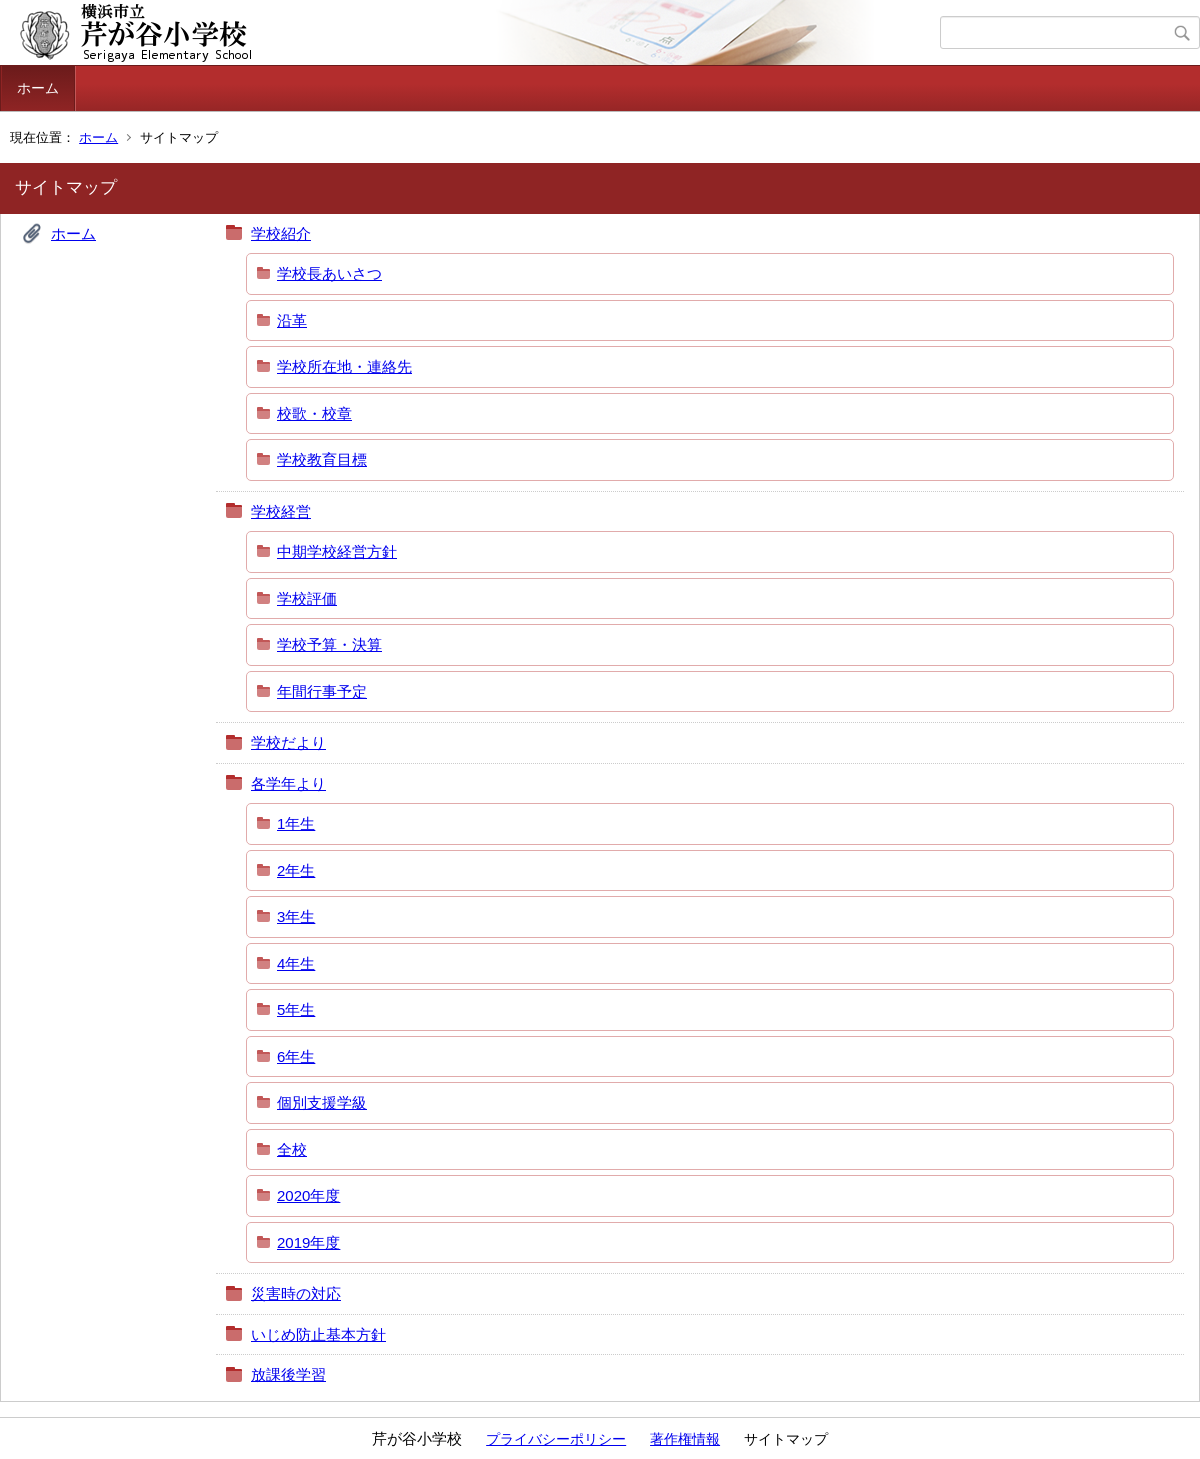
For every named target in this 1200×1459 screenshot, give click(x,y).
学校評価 (307, 598)
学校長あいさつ (329, 273)
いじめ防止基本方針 (318, 1334)
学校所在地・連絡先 (344, 366)
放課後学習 (288, 1374)
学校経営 (281, 511)
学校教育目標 (322, 459)
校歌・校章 (314, 413)
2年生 (296, 870)
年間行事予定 (322, 691)
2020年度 (308, 1195)
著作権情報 (685, 1439)
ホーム (38, 88)
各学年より (288, 783)
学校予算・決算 (329, 644)
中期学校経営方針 (337, 551)
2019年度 (308, 1242)
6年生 (296, 1056)
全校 (292, 1149)
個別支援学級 (322, 1102)
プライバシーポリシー (556, 1439)
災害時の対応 (296, 1293)
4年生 (296, 963)
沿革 (292, 320)
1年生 (296, 823)
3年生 (296, 916)
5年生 (296, 1009)
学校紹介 (281, 233)
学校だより (288, 742)
